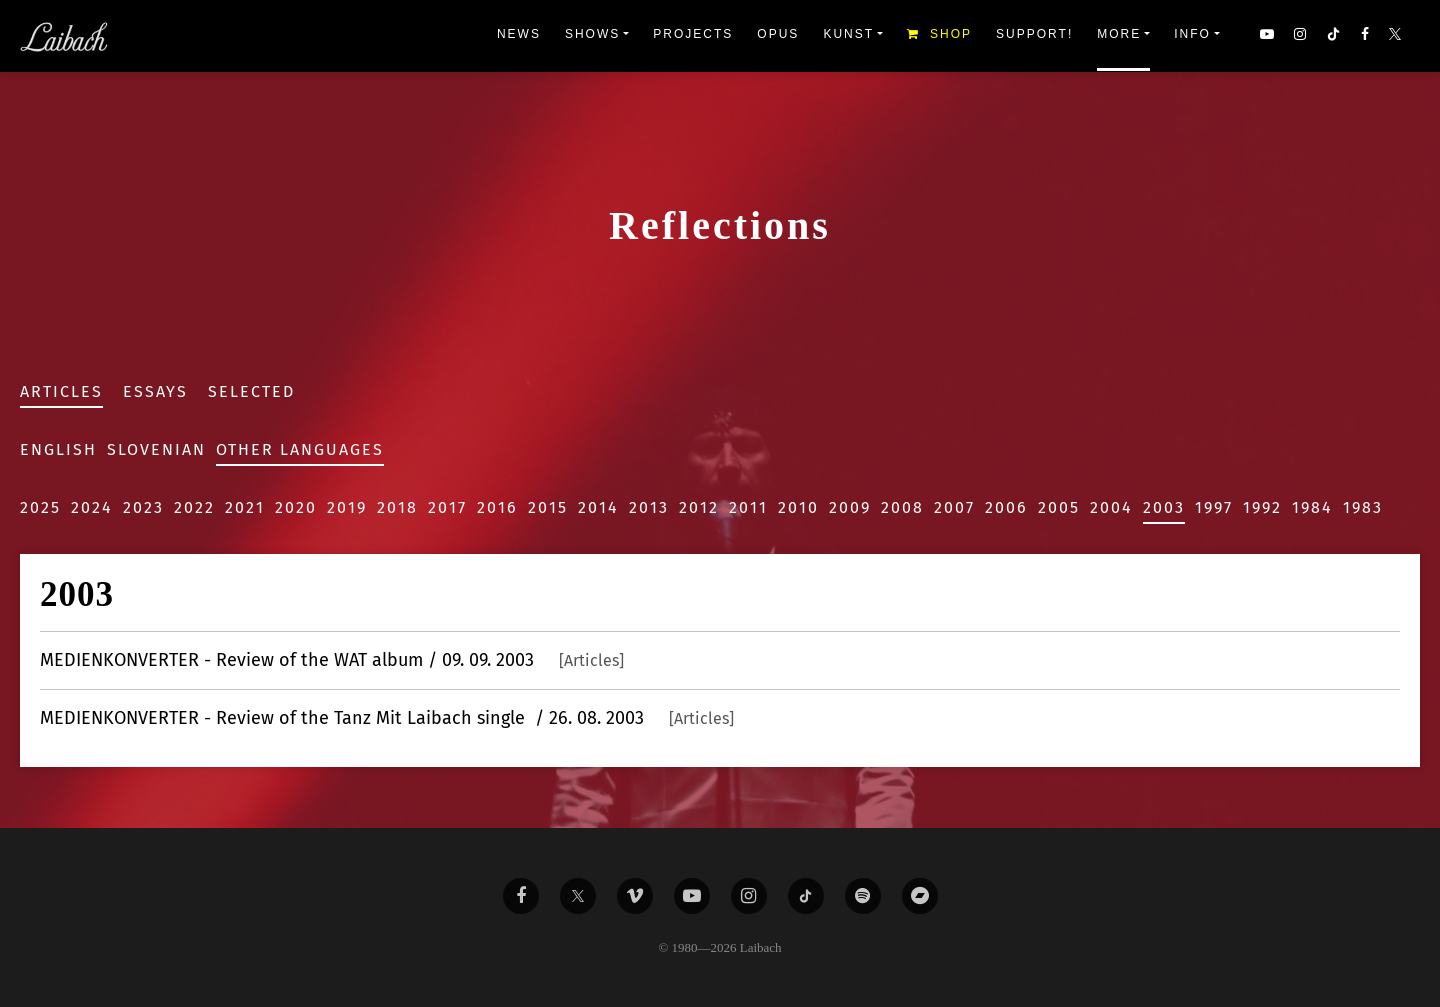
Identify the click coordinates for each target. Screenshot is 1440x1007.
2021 (245, 507)
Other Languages (300, 449)
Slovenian (156, 449)
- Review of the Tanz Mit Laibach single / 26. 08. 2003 (387, 718)
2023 (143, 507)
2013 (649, 507)
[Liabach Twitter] (578, 896)
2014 (598, 507)
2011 (748, 507)
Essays (155, 391)
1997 (1214, 507)
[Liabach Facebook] (521, 896)
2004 (1111, 507)
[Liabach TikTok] (806, 896)
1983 (1363, 507)
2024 (92, 507)
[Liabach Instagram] (749, 896)
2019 (347, 507)
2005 (1059, 507)
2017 (447, 507)
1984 (1312, 507)
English (58, 449)
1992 (1262, 507)
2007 (954, 507)
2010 (798, 507)
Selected (251, 391)
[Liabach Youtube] (692, 896)
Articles (61, 391)
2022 (194, 507)
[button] (1397, 36)
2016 (497, 507)
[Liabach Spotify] (863, 896)
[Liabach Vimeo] (635, 896)
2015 (548, 507)
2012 (699, 507)
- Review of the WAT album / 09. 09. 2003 (332, 660)
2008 (902, 507)
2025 (40, 507)
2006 (1006, 507)
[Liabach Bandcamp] (920, 896)
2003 (1164, 507)
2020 (296, 507)
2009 (850, 507)
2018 (397, 507)
